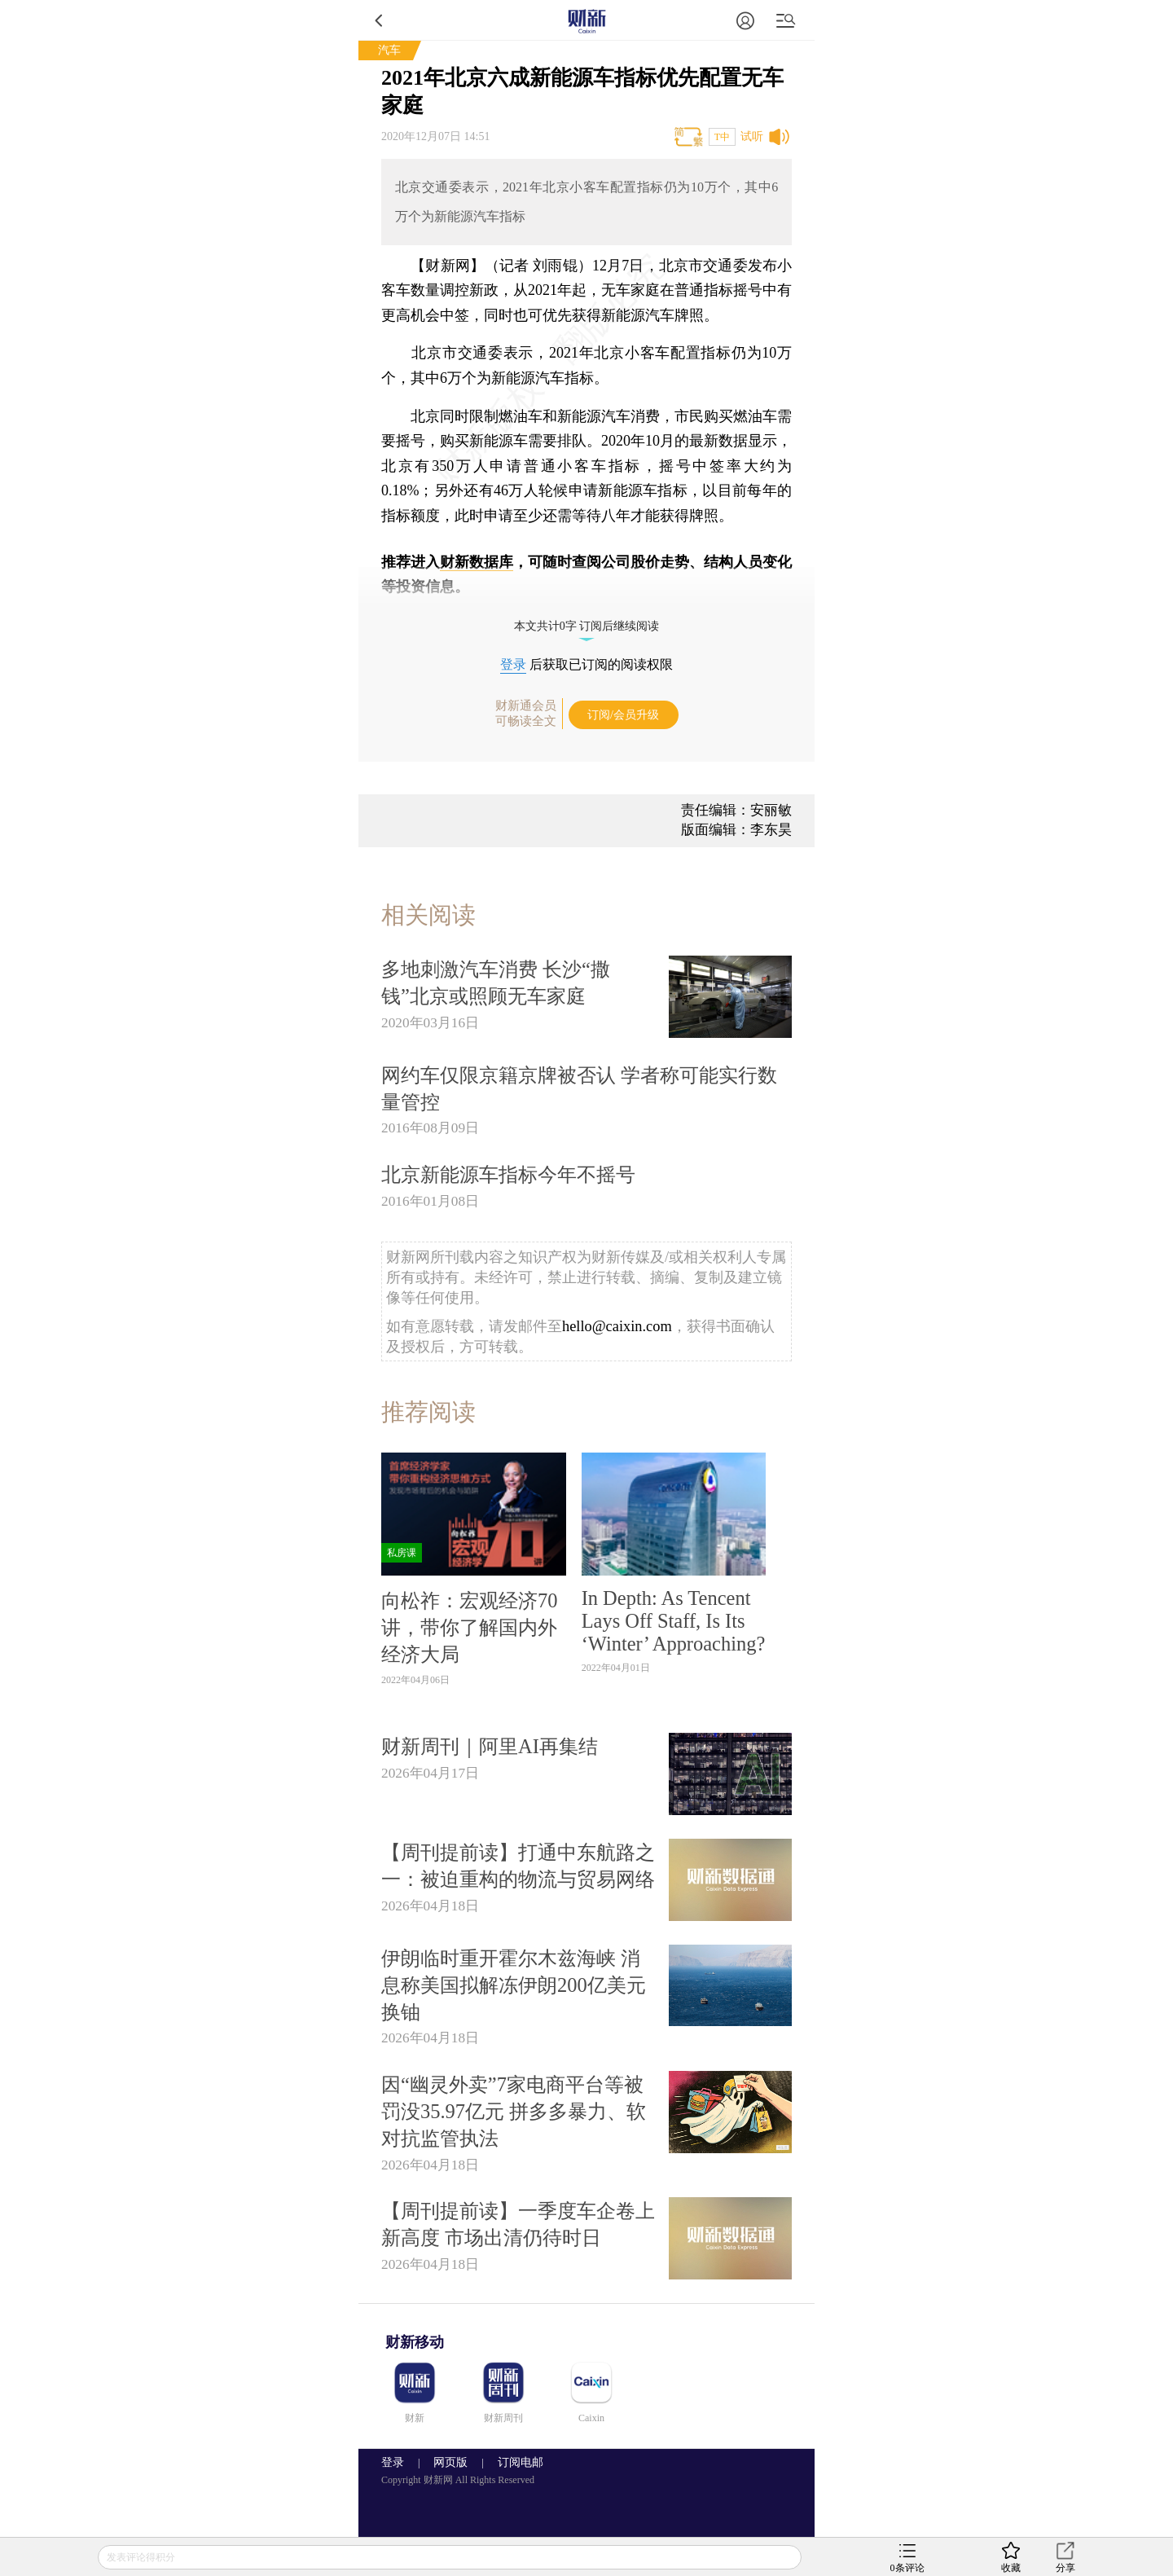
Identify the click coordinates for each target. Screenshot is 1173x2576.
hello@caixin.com (617, 1326)
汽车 (389, 50)
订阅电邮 (514, 2462)
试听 (751, 136)
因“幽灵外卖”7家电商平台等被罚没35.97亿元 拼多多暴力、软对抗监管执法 (513, 2111)
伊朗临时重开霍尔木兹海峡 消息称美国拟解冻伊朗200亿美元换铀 (513, 1985)
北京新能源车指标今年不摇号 (508, 1174)
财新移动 (414, 2342)
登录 (513, 664)
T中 (722, 137)
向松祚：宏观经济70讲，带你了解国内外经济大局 (469, 1627)
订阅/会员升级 (623, 715)
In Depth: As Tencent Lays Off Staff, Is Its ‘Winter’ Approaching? (674, 1621)
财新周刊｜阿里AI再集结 (489, 1746)
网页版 (450, 2462)
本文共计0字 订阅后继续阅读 (587, 626)
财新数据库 (476, 562)
